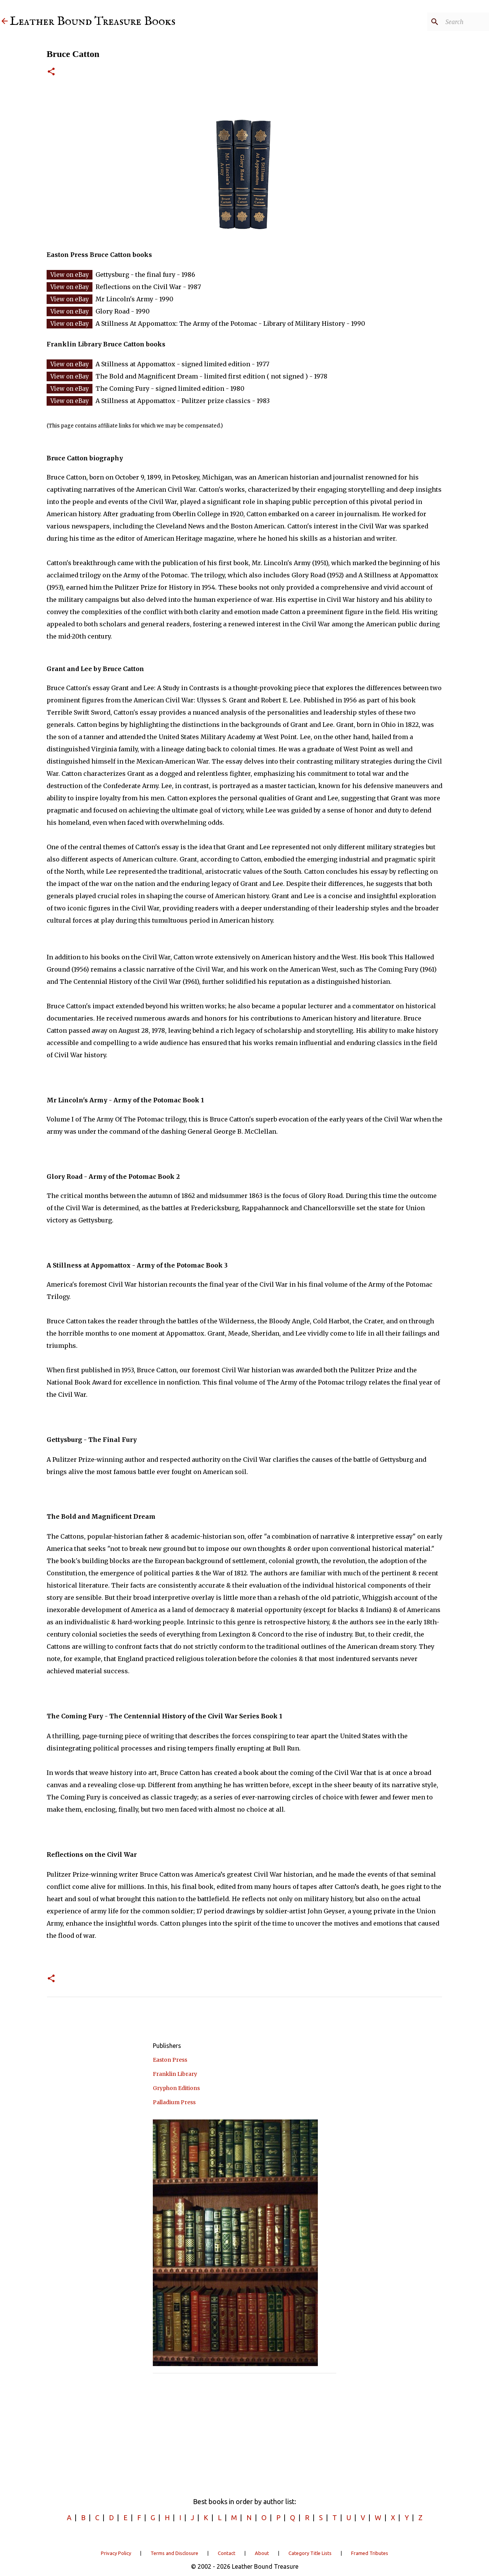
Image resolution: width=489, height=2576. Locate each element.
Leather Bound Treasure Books (92, 21)
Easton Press (170, 2059)
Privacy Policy (116, 2553)
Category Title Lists (310, 2553)
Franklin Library (175, 2074)
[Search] (449, 22)
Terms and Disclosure (174, 2553)
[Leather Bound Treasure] (4, 21)
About (262, 2553)
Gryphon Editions (176, 2088)
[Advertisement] (244, 2432)
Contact (226, 2553)
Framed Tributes (369, 2553)
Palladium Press (174, 2102)
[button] (51, 72)
